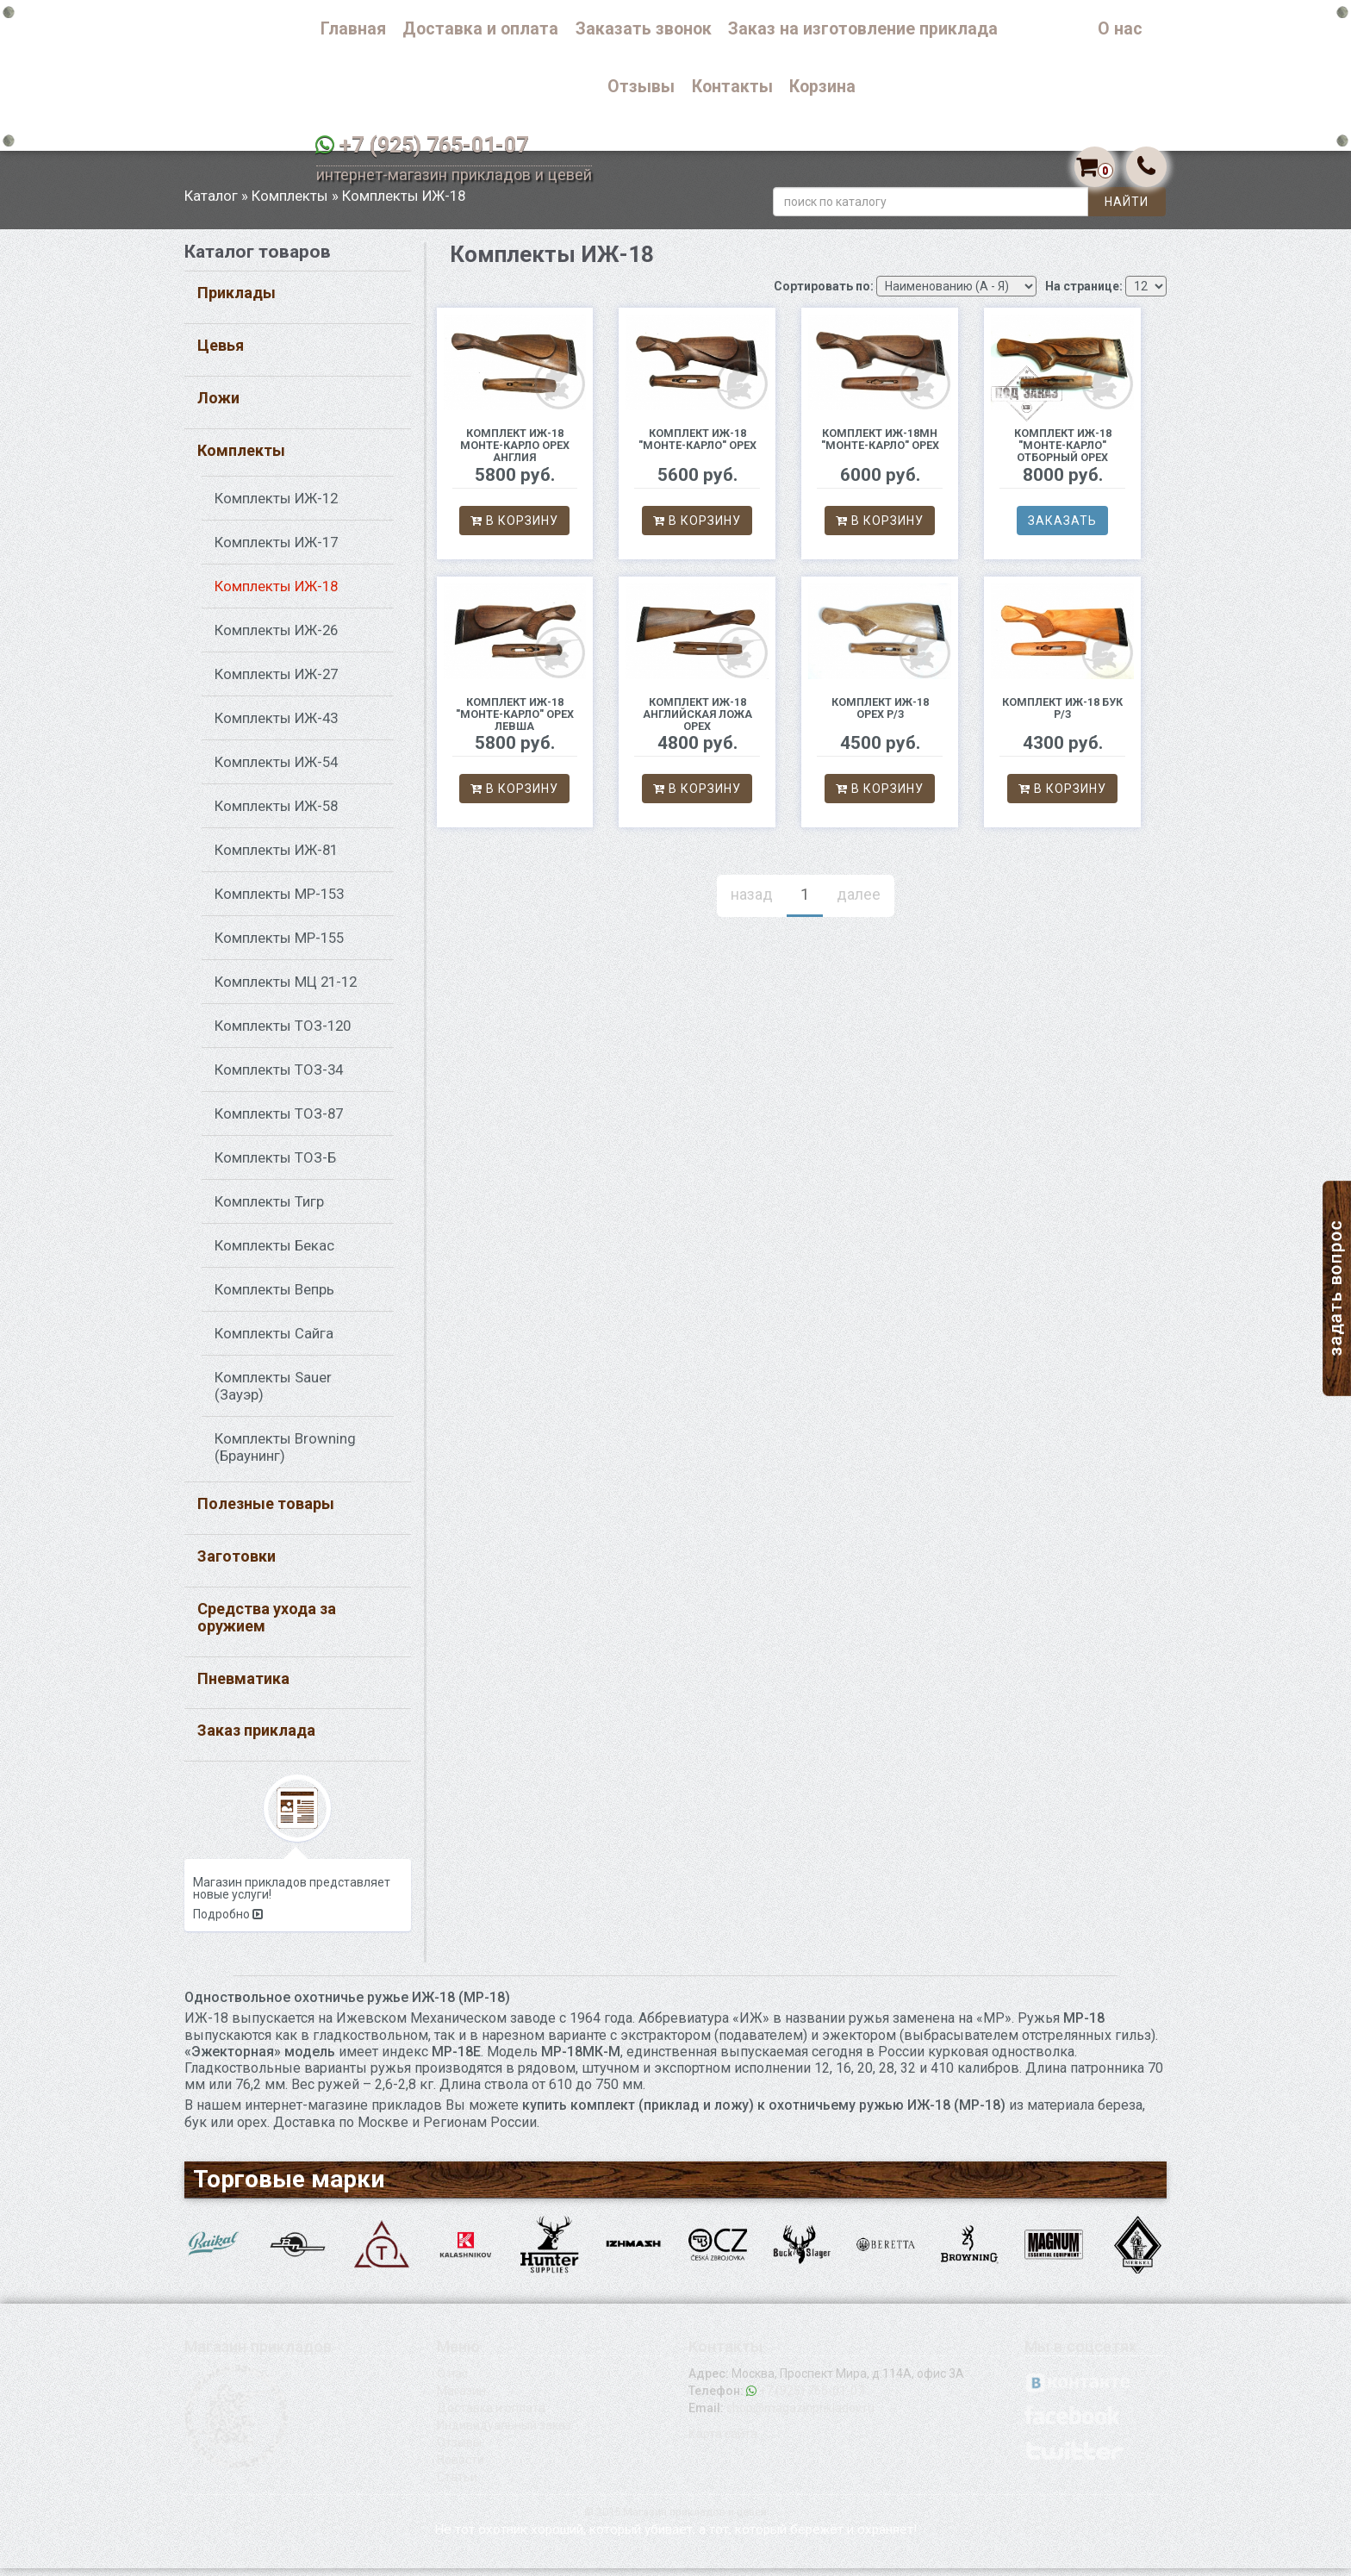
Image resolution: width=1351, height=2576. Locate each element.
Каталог (1048, 29)
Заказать (1062, 527)
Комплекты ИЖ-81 (276, 857)
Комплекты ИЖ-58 (276, 813)
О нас (1120, 29)
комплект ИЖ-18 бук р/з (1062, 714)
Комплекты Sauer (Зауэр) (273, 1393)
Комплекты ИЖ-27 (276, 681)
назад (752, 901)
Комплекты (290, 202)
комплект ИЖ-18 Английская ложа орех (697, 720)
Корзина (822, 87)
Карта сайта (722, 2441)
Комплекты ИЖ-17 (276, 549)
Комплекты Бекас (274, 1253)
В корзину (514, 527)
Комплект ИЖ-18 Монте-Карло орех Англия (515, 452)
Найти (1127, 208)
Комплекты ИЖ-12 (276, 506)
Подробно (228, 1922)
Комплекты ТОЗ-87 (279, 1121)
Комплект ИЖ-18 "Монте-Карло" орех (697, 445)
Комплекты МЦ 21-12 (286, 989)
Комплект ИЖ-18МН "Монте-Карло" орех (880, 445)
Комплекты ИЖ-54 (276, 769)
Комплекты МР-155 (279, 945)
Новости (460, 2467)
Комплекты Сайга (274, 1341)
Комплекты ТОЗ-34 (279, 1077)
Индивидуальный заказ (504, 2433)
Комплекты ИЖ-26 (276, 637)
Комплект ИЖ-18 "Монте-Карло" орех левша (515, 720)
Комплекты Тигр (269, 1209)
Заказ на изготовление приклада (863, 29)
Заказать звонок (644, 29)
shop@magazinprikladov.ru (800, 2416)
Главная (353, 29)
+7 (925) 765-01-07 (433, 145)
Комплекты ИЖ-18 (276, 593)
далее (859, 901)
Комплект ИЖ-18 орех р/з (880, 714)
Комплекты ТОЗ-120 (283, 1033)
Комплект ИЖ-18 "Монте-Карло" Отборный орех (1062, 452)
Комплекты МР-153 (279, 901)
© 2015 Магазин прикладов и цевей (675, 2519)
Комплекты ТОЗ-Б (275, 1165)
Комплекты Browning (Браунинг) (285, 1455)
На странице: (1084, 293)
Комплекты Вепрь (274, 1297)
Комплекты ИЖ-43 (276, 725)
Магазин (461, 2398)
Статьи (457, 2485)
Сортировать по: (824, 293)
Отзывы (641, 87)
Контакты (732, 87)
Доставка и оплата (480, 29)
